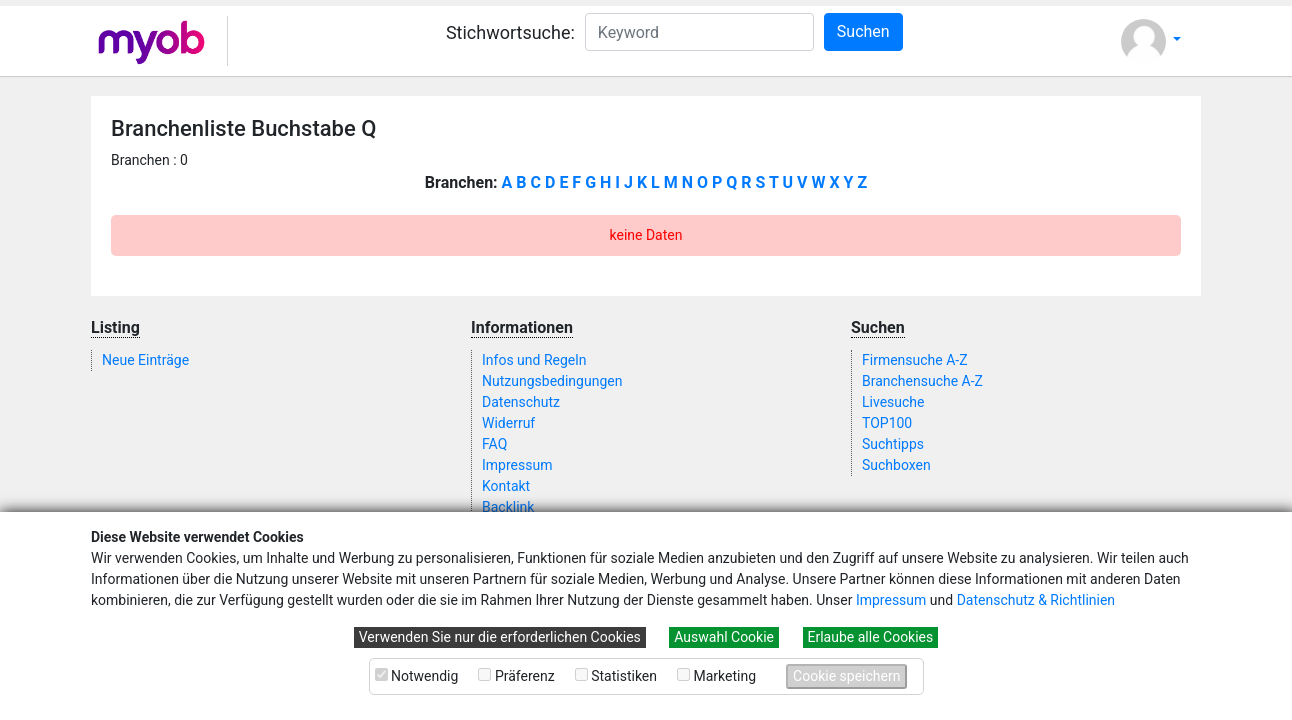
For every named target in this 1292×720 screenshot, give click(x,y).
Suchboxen (896, 465)
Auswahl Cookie (724, 637)
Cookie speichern (846, 676)
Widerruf (508, 423)
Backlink (508, 507)
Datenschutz (521, 402)
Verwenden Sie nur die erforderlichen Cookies (500, 637)
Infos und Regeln (534, 360)
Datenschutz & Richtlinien (1036, 600)
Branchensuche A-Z (922, 381)
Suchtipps (893, 444)
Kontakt (506, 486)
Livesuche (893, 402)
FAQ (494, 444)
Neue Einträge (145, 360)
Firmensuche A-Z (915, 360)
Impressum (891, 600)
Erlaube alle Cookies (871, 637)
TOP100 (887, 423)
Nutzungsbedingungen (552, 381)
